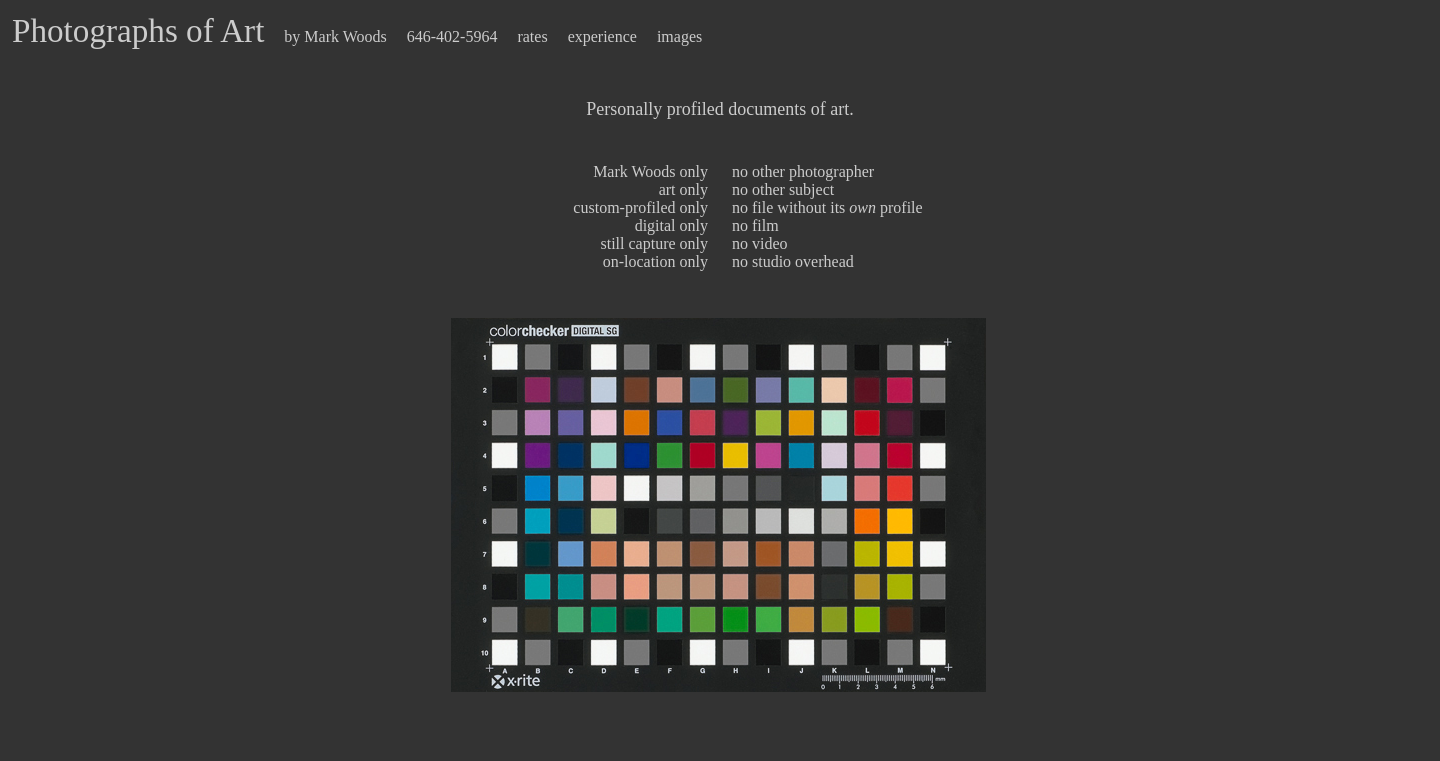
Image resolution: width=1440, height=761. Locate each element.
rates (532, 36)
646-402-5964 (454, 36)
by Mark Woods (335, 36)
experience (602, 36)
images (679, 36)
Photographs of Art (138, 30)
